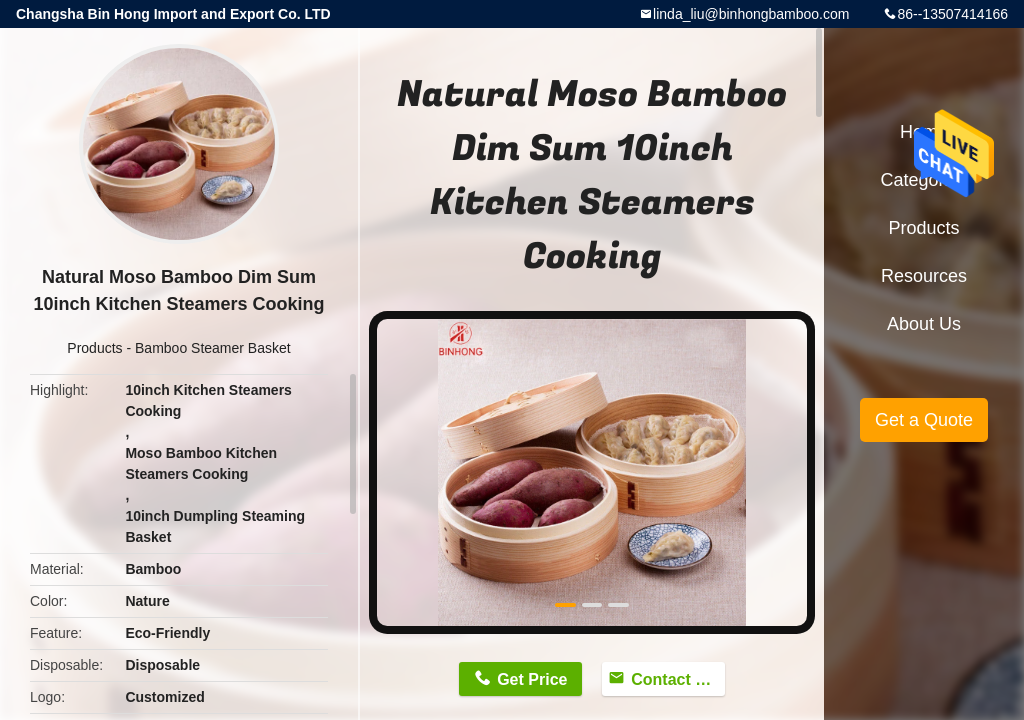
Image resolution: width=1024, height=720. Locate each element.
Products (94, 348)
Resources (924, 276)
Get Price (532, 679)
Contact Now (678, 679)
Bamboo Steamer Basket (213, 348)
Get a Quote (924, 420)
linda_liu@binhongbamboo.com (751, 14)
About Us (924, 324)
